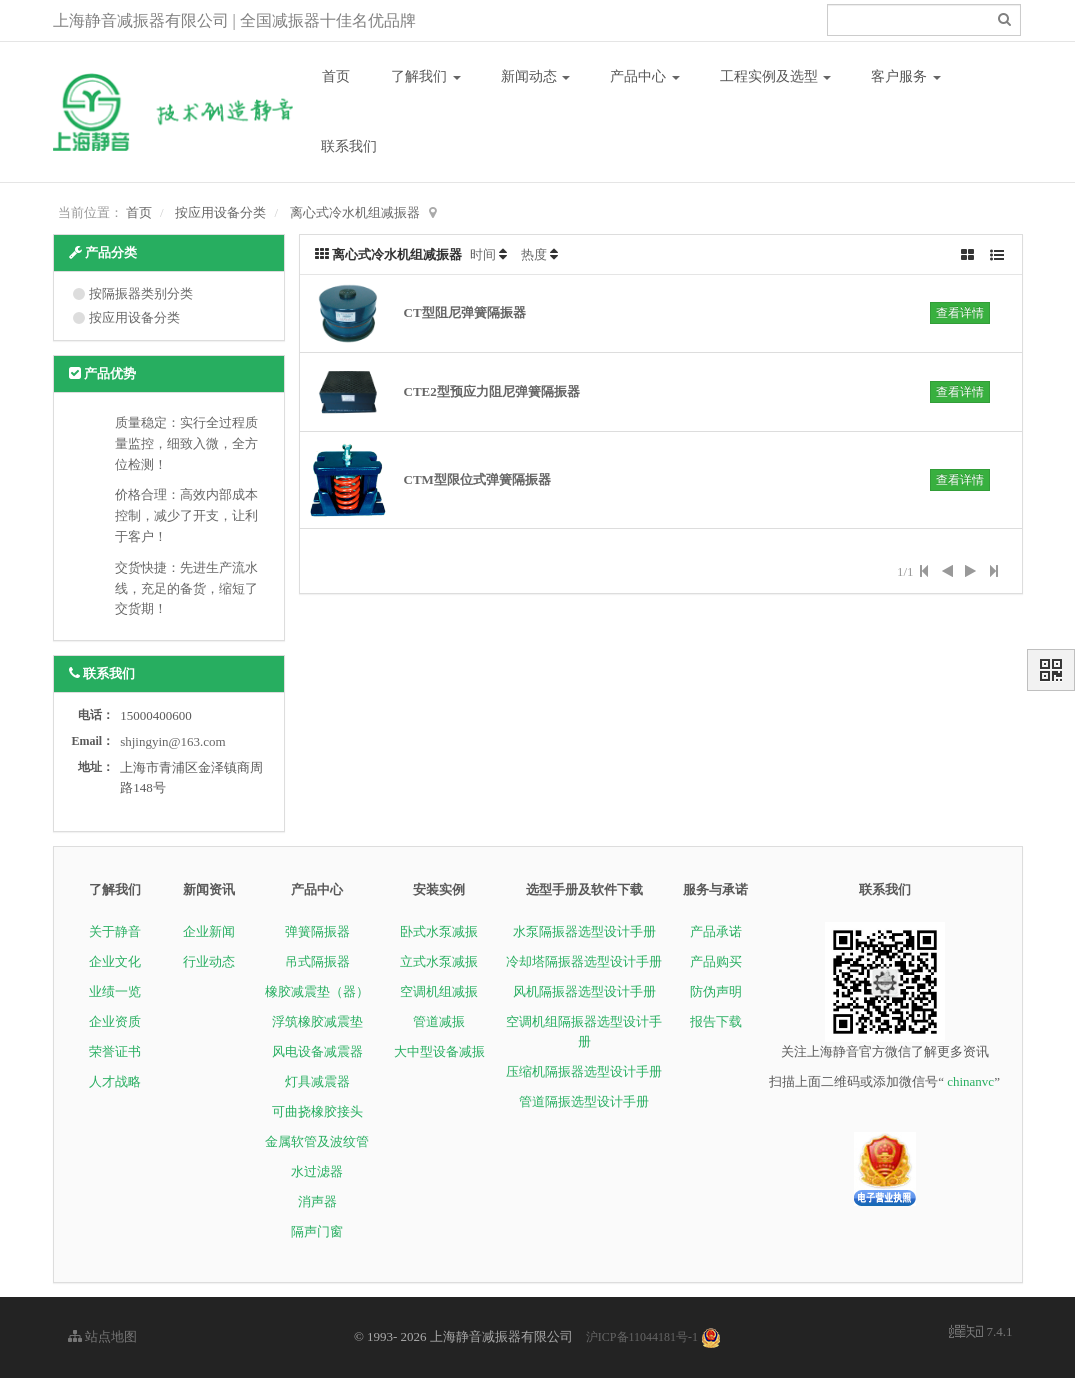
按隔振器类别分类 (141, 293)
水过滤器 (317, 1171)
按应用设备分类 (220, 212)
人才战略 (115, 1081)
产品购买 (716, 961)
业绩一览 (115, 991)
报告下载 (716, 1021)
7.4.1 (980, 1333)
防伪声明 (716, 991)
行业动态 (209, 961)
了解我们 (426, 76)
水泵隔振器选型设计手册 (584, 931)
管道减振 (439, 1021)
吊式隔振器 (317, 961)
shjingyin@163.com (173, 741)
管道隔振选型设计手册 (584, 1101)
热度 (534, 254)
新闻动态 (536, 76)
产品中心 (645, 76)
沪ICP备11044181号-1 (642, 1337)
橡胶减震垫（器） (317, 991)
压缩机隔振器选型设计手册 (584, 1071)
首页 (336, 76)
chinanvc (970, 1081)
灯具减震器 (317, 1081)
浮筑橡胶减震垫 (317, 1021)
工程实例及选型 (776, 76)
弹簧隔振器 (317, 931)
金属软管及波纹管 (317, 1141)
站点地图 (102, 1336)
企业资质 (115, 1021)
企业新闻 (209, 931)
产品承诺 (716, 931)
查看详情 (960, 313)
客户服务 (906, 76)
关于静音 (115, 931)
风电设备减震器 (317, 1051)
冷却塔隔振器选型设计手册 (584, 961)
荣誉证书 (115, 1051)
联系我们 (349, 146)
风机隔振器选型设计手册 (584, 991)
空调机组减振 (439, 991)
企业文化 (115, 961)
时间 (483, 254)
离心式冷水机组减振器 (355, 212)
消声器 (317, 1201)
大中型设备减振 (439, 1051)
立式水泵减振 (439, 961)
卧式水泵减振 (439, 931)
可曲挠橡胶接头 (317, 1111)
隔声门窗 (317, 1231)
